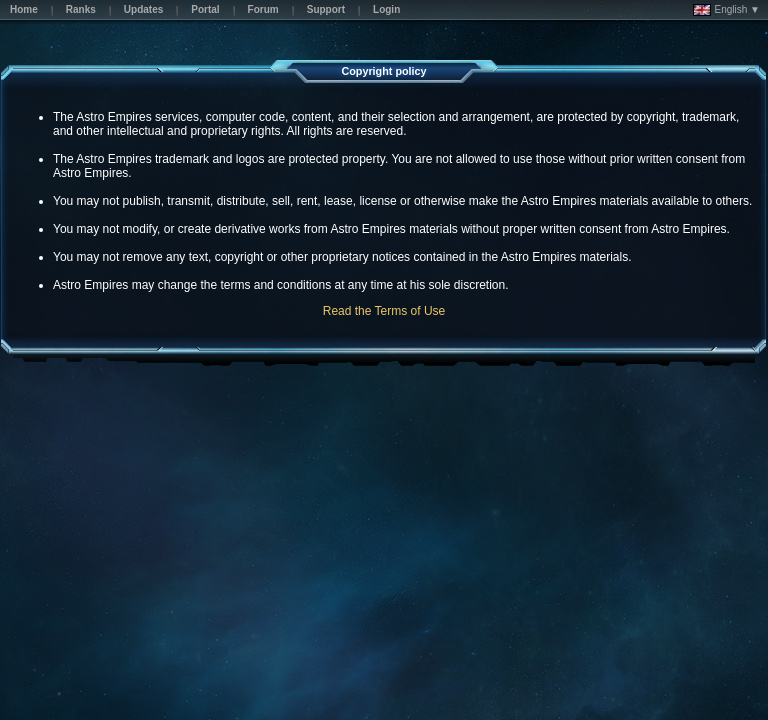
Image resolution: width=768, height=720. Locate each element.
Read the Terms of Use (384, 311)
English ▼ (726, 10)
